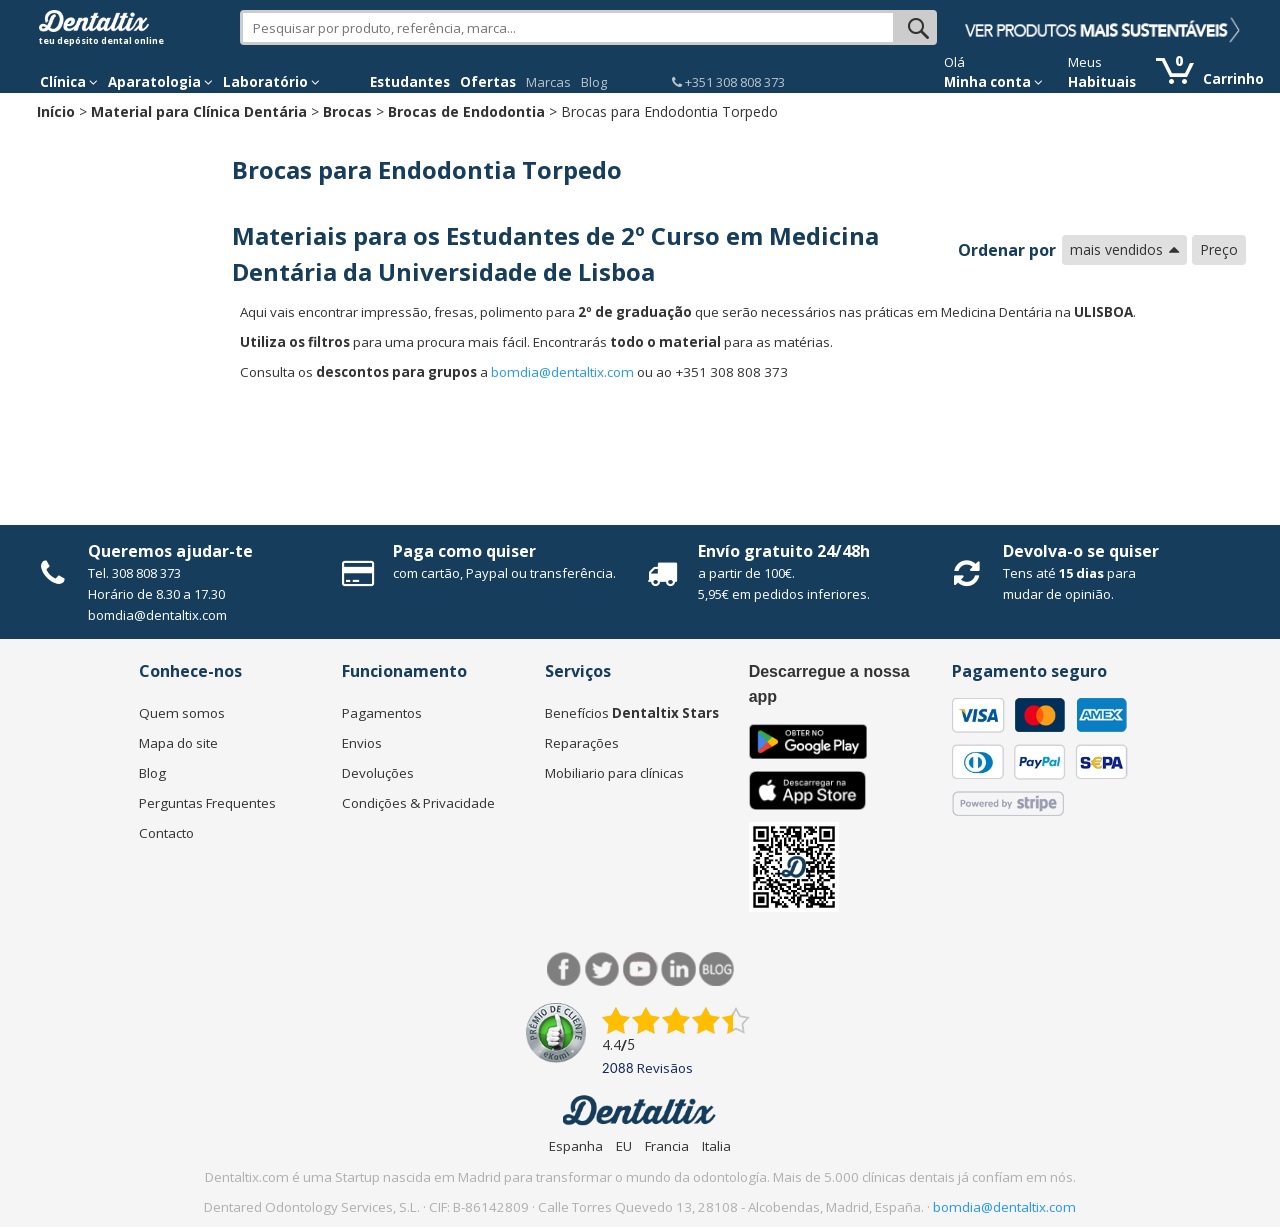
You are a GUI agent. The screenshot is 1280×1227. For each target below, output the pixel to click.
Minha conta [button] (993, 82)
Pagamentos (382, 713)
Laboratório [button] (271, 82)
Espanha (576, 1146)
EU (624, 1146)
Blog (594, 82)
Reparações (582, 743)
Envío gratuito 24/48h (784, 551)
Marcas (548, 82)
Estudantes (410, 82)
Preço (1219, 249)
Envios (362, 743)
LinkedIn (678, 969)
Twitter (602, 969)
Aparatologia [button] (160, 82)
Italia (716, 1146)
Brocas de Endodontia (466, 111)
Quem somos (182, 713)
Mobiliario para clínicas (614, 773)
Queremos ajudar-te (170, 551)
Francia (667, 1146)
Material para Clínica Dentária (199, 111)
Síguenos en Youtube (640, 969)
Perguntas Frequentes (207, 803)
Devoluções (378, 773)
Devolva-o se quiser (1081, 551)
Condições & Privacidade (418, 803)
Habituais (1102, 82)
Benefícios (632, 713)
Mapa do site (178, 743)
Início (56, 111)
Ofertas (488, 82)
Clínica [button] (69, 82)
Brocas (347, 111)
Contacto (166, 833)
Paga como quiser (464, 551)
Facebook (564, 969)
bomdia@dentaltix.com (562, 372)
